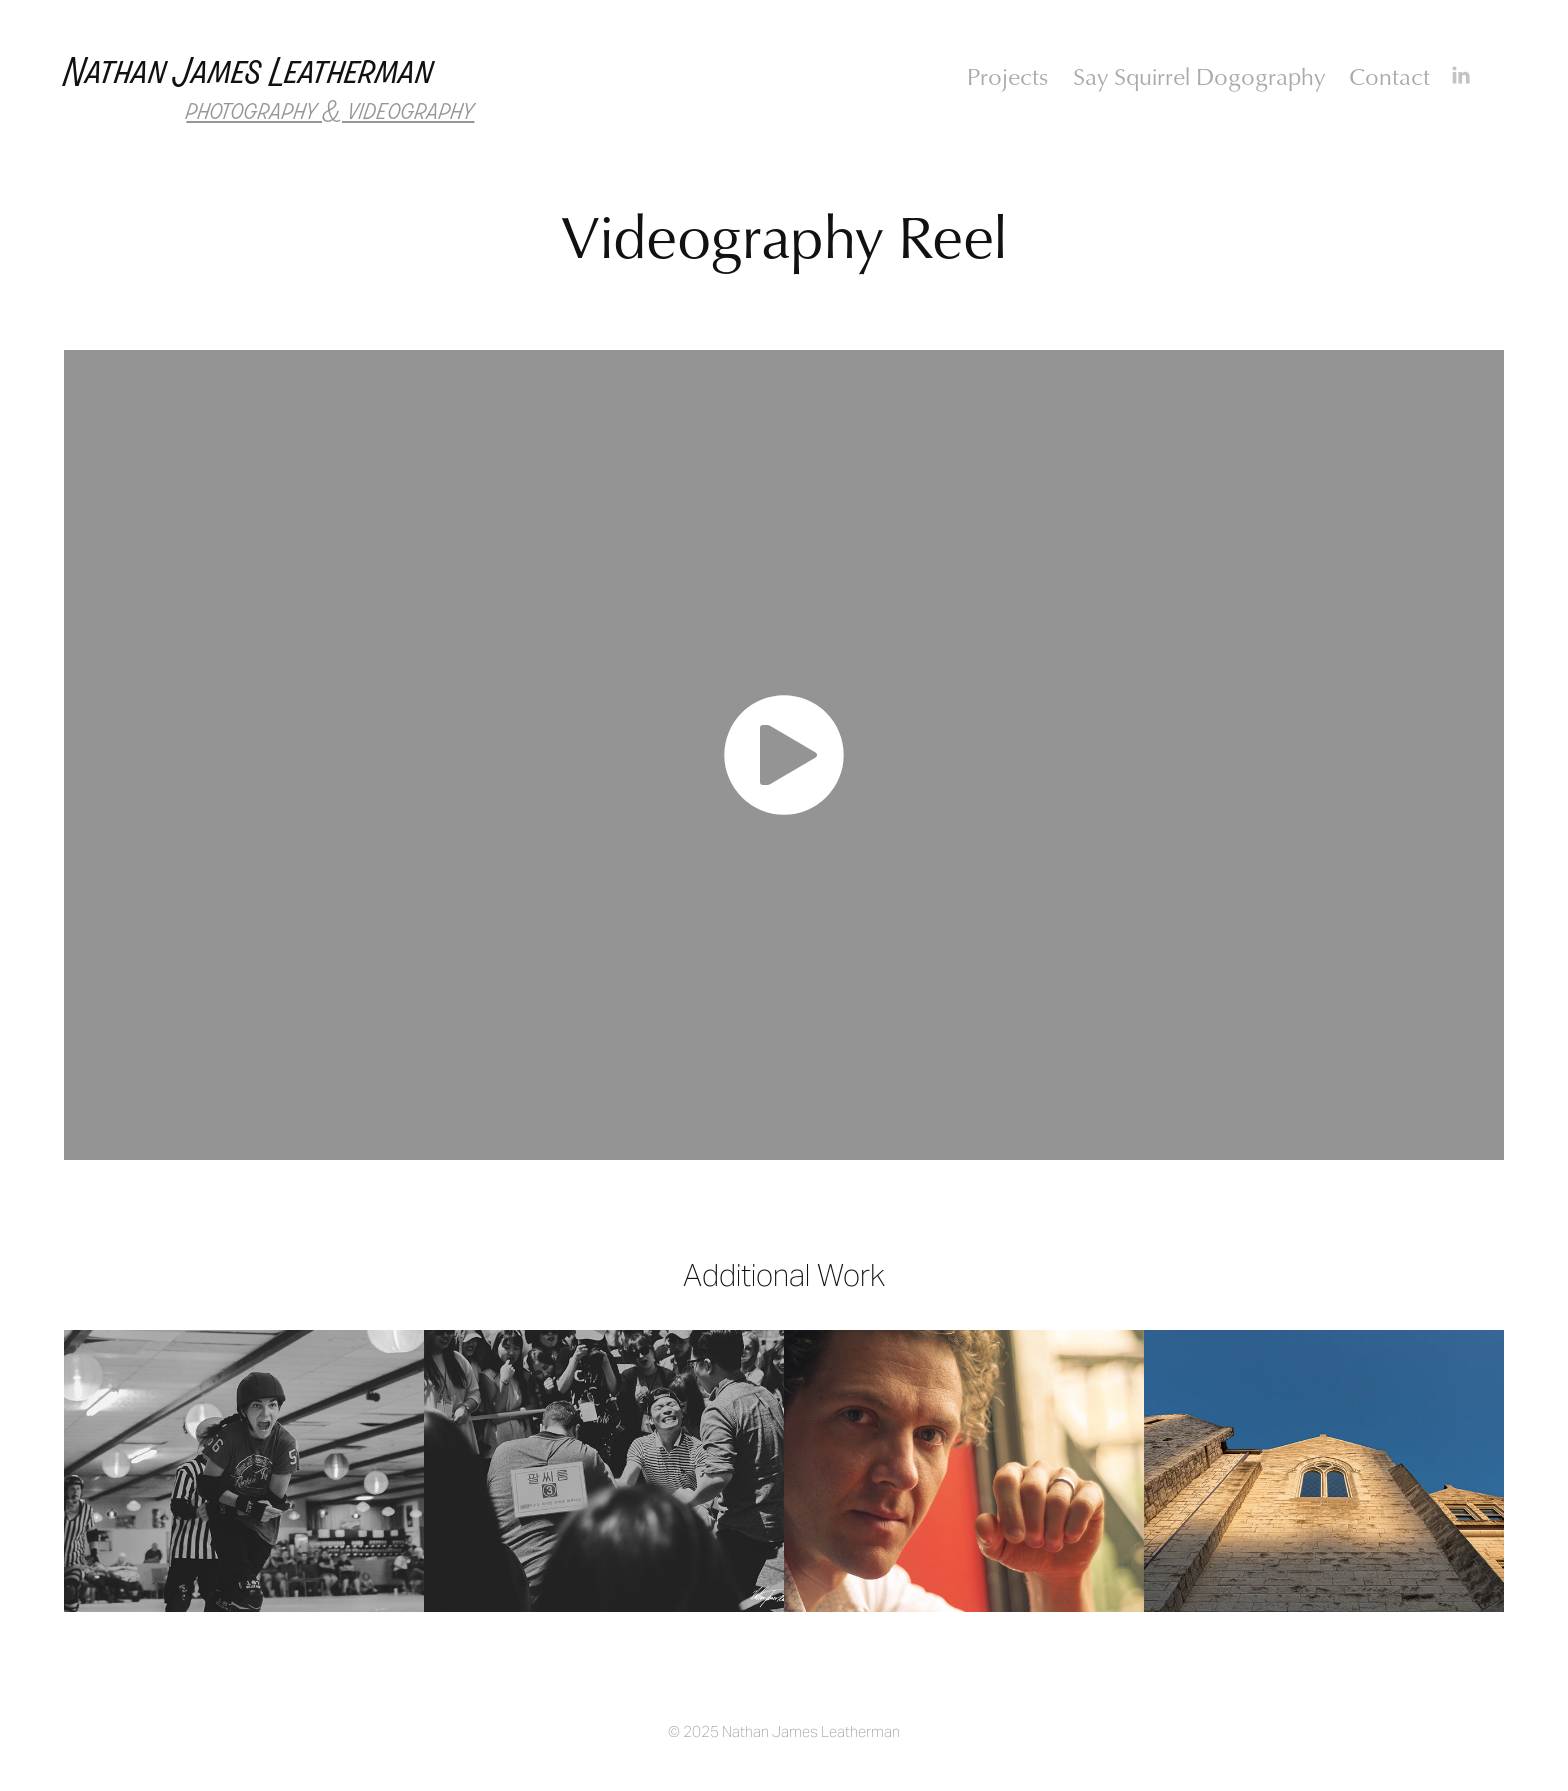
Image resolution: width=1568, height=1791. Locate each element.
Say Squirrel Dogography (1199, 76)
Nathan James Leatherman (249, 72)
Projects (1007, 76)
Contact (1389, 76)
